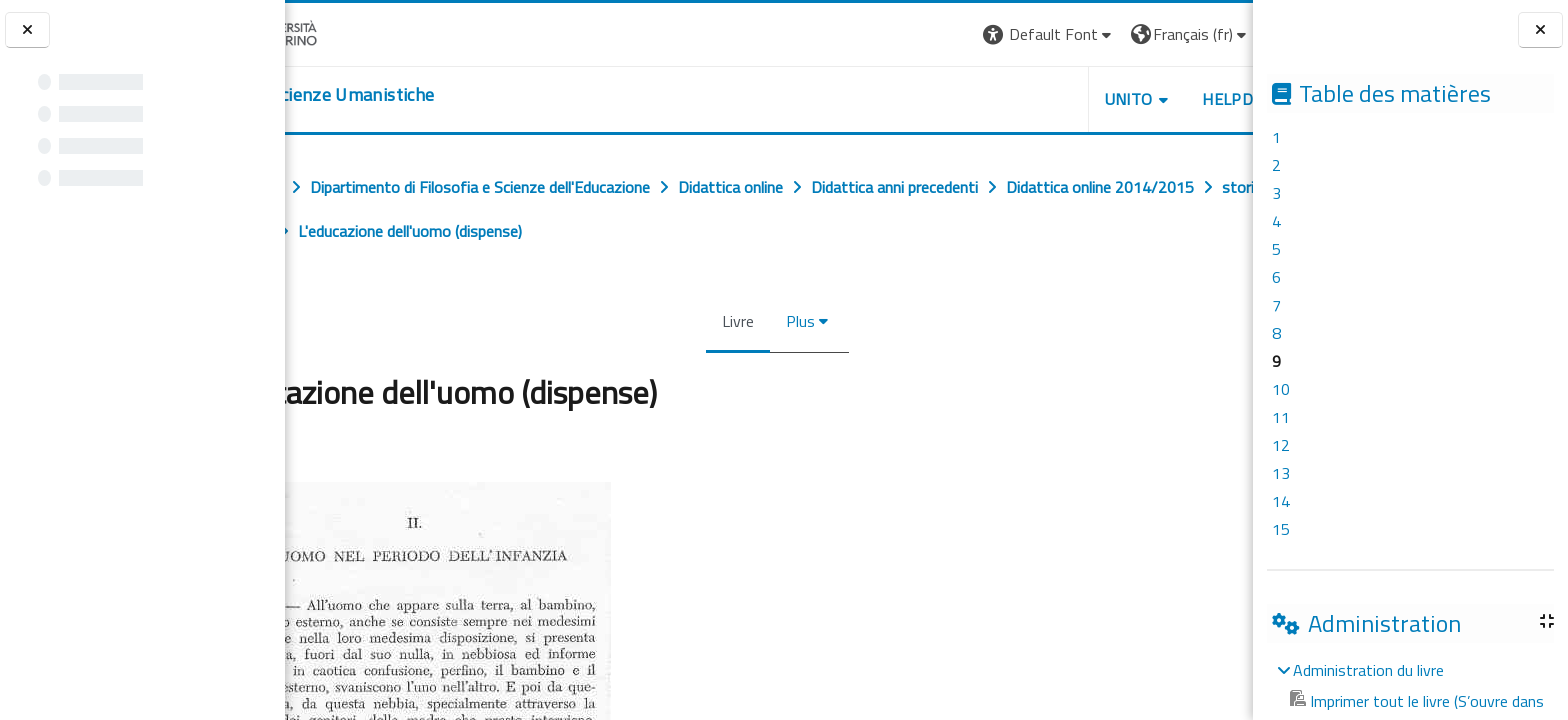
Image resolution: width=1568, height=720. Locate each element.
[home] (407, 95)
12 (1281, 445)
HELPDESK (1132, 99)
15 (1281, 529)
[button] (939, 34)
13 (1281, 473)
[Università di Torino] (347, 32)
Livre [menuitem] (730, 321)
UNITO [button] (1019, 99)
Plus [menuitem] (792, 321)
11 (1281, 417)
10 (1281, 389)
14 (1281, 501)
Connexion (1203, 34)
